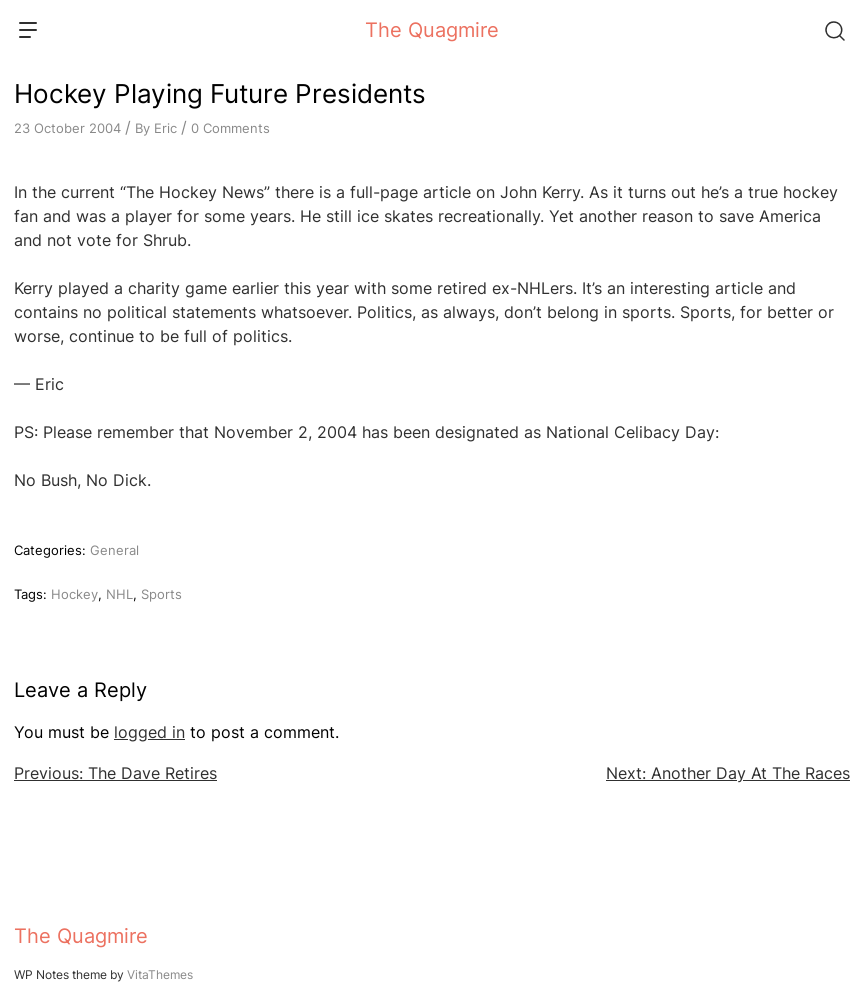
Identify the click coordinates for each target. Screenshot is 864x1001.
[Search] (834, 30)
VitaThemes (160, 974)
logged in (149, 732)
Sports (161, 594)
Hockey (74, 594)
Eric (165, 128)
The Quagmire (432, 30)
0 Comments (230, 128)
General (114, 550)
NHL (119, 594)
